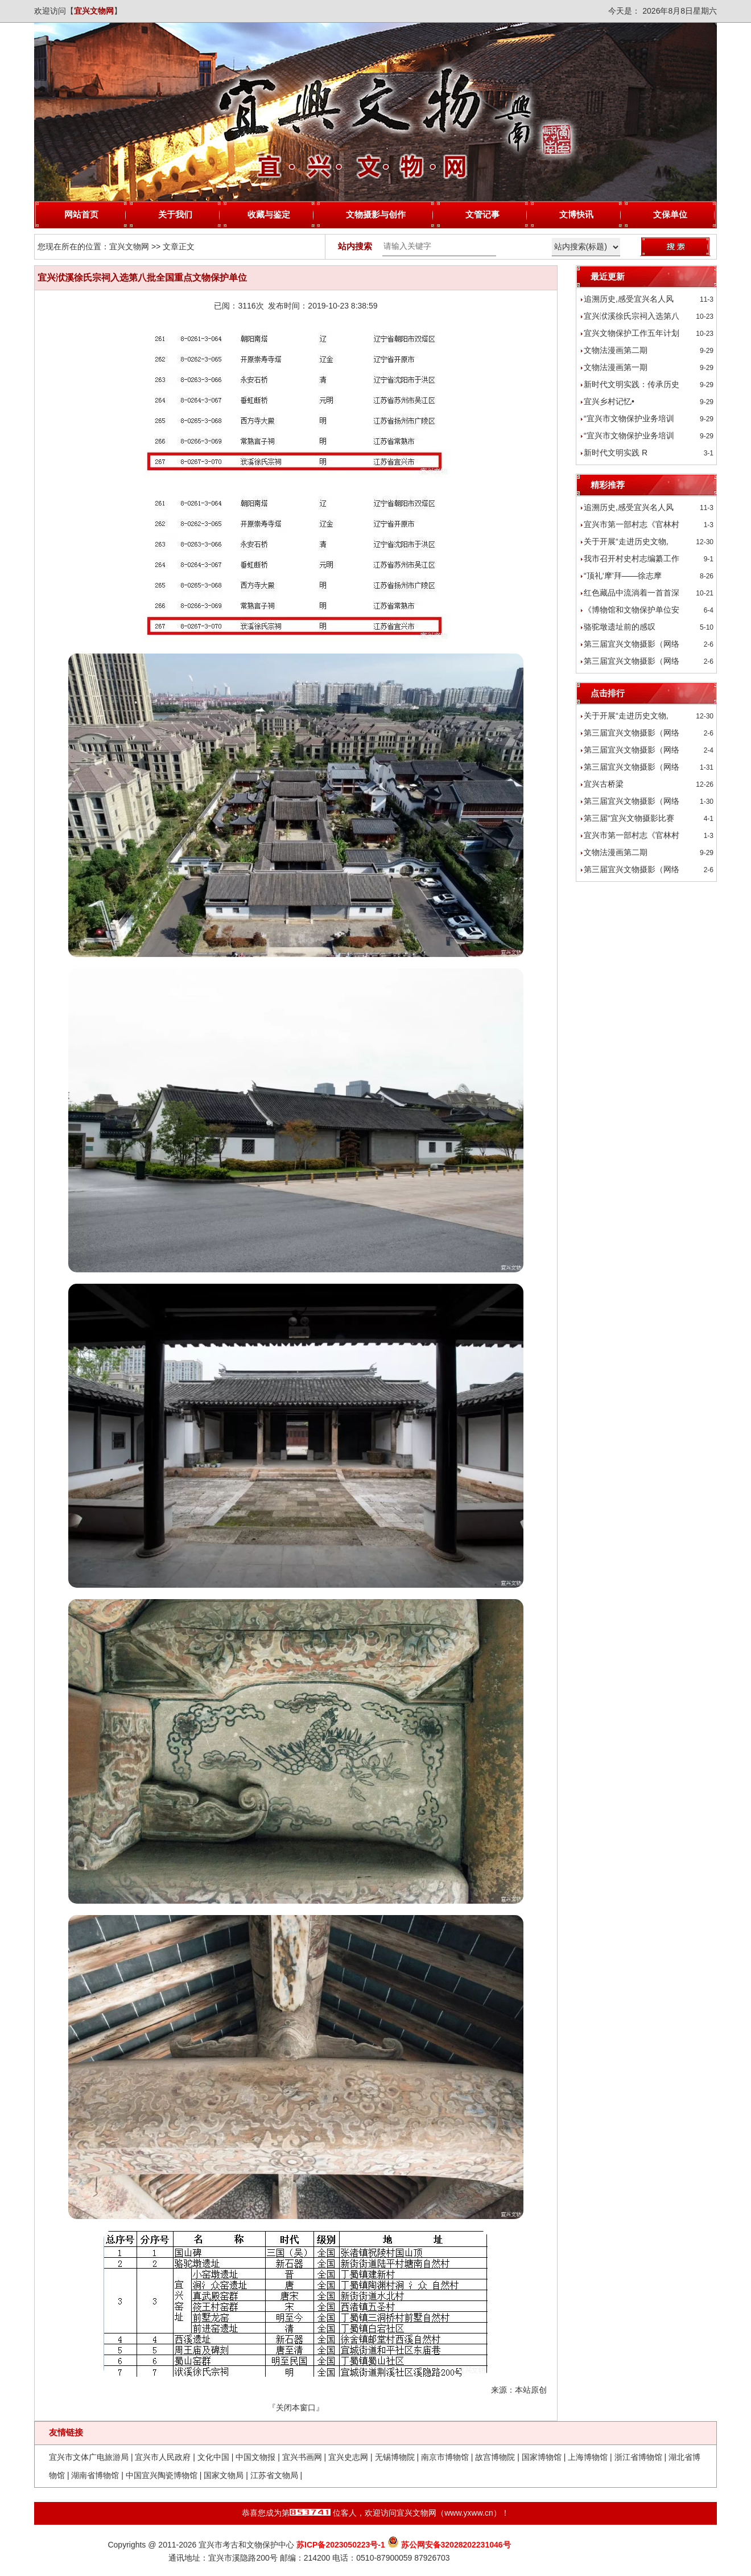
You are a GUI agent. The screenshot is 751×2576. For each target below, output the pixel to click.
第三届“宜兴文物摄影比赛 (629, 818)
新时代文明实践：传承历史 (631, 384)
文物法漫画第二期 (615, 350)
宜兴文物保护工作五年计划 (631, 333)
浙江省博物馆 (638, 2457)
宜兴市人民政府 (163, 2457)
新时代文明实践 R (615, 452)
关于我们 (175, 214)
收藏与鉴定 (268, 214)
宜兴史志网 (348, 2457)
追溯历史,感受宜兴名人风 (629, 298)
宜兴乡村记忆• (609, 401)
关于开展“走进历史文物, (626, 541)
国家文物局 (224, 2475)
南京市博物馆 (445, 2457)
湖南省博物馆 (95, 2475)
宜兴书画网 (302, 2457)
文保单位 (670, 214)
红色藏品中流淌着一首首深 (631, 592)
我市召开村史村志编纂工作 (631, 558)
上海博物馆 (588, 2457)
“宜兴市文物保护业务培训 (629, 418)
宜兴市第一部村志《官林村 (631, 524)
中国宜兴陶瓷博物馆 (161, 2475)
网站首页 (81, 214)
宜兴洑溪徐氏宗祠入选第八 (631, 316)
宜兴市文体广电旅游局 (89, 2457)
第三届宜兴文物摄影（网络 (631, 643)
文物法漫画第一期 (615, 367)
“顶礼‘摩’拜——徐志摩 (623, 575)
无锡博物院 (395, 2457)
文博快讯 (576, 214)
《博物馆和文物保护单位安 (631, 609)
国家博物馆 (542, 2457)
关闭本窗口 (296, 2407)
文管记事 (482, 214)
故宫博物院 (495, 2457)
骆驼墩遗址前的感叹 (619, 626)
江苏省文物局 (274, 2475)
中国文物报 (255, 2457)
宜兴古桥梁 (604, 783)
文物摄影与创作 (376, 214)
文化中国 (213, 2457)
